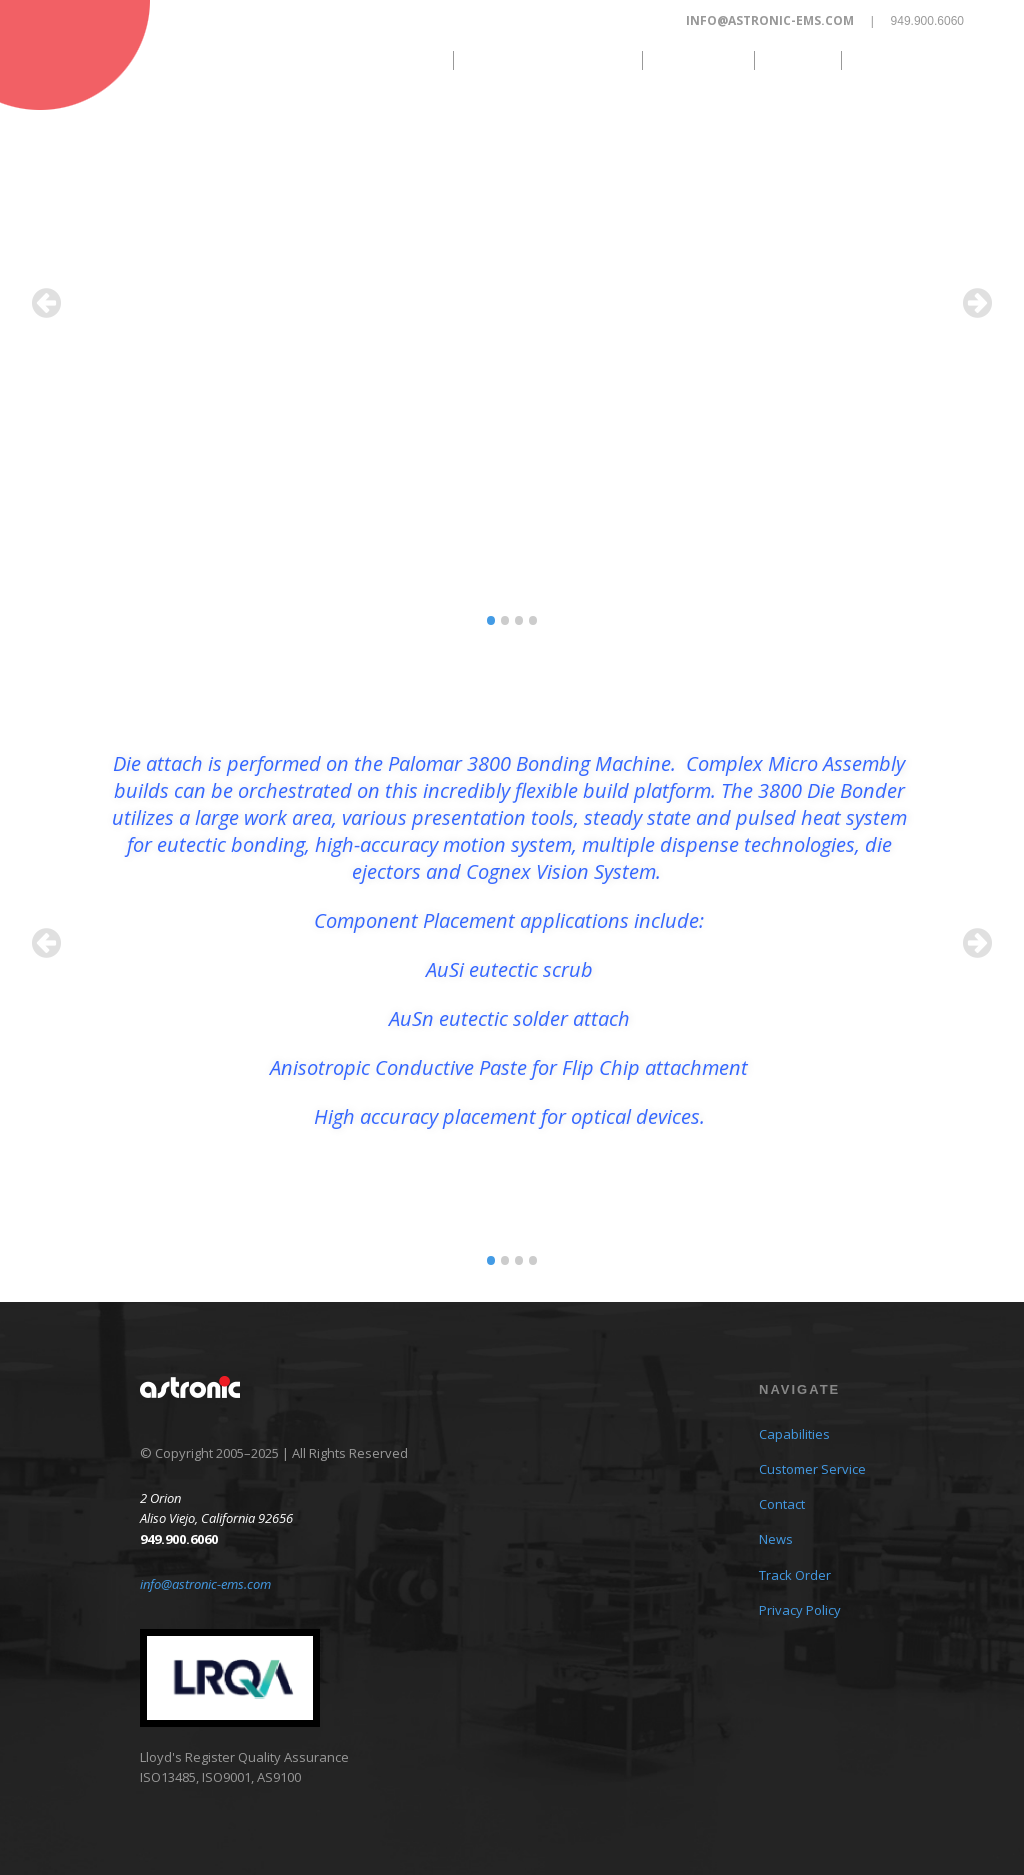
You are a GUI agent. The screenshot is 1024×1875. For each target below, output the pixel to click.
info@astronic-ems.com (770, 20)
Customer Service (546, 60)
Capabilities (381, 60)
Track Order (913, 60)
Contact (696, 60)
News (796, 60)
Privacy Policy (800, 1610)
